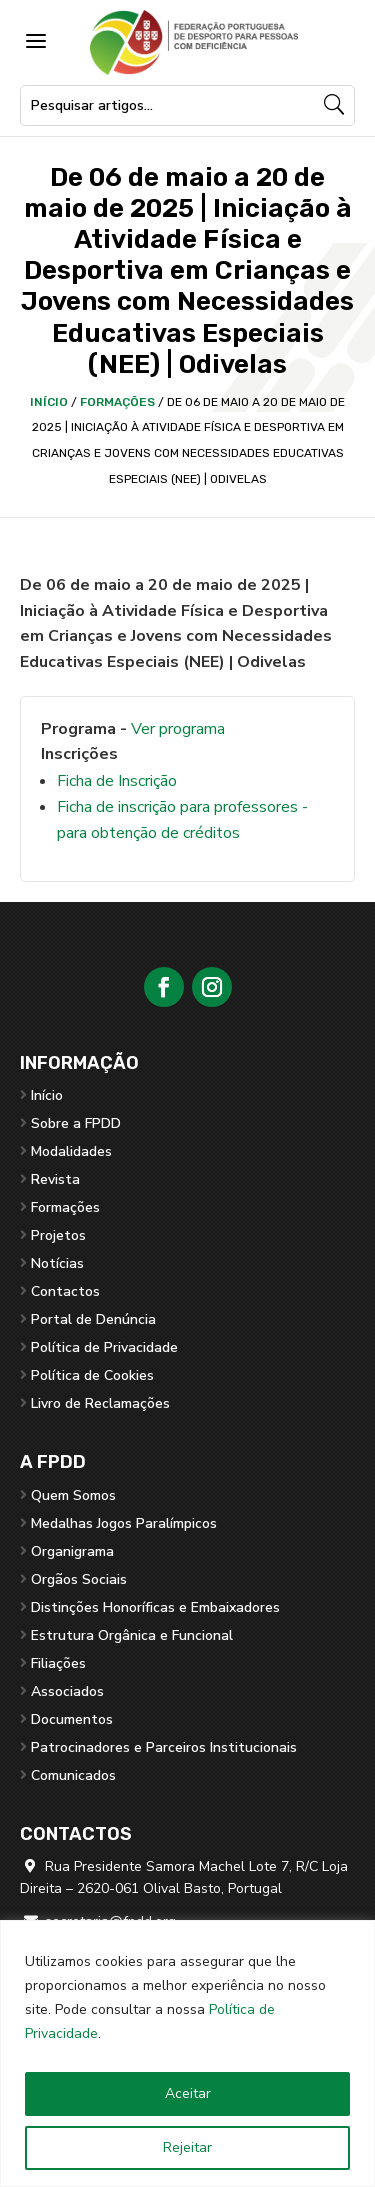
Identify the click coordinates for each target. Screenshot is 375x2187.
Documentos (72, 1719)
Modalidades (71, 1151)
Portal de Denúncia (93, 1319)
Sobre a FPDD (76, 1123)
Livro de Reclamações (100, 1403)
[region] (187, 2053)
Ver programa (178, 729)
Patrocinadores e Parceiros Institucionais (164, 1747)
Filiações (58, 1663)
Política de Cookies (92, 1375)
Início (49, 402)
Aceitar (188, 2093)
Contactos (65, 1291)
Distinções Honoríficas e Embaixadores (155, 1607)
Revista (55, 1179)
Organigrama (72, 1551)
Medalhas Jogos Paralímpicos (124, 1523)
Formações (117, 402)
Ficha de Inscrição (117, 781)
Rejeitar (187, 2147)
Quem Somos (73, 1495)
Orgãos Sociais (79, 1579)
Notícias (57, 1263)
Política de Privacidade (104, 1347)
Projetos (58, 1235)
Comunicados (73, 1775)
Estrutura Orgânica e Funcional (132, 1635)
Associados (67, 1691)
